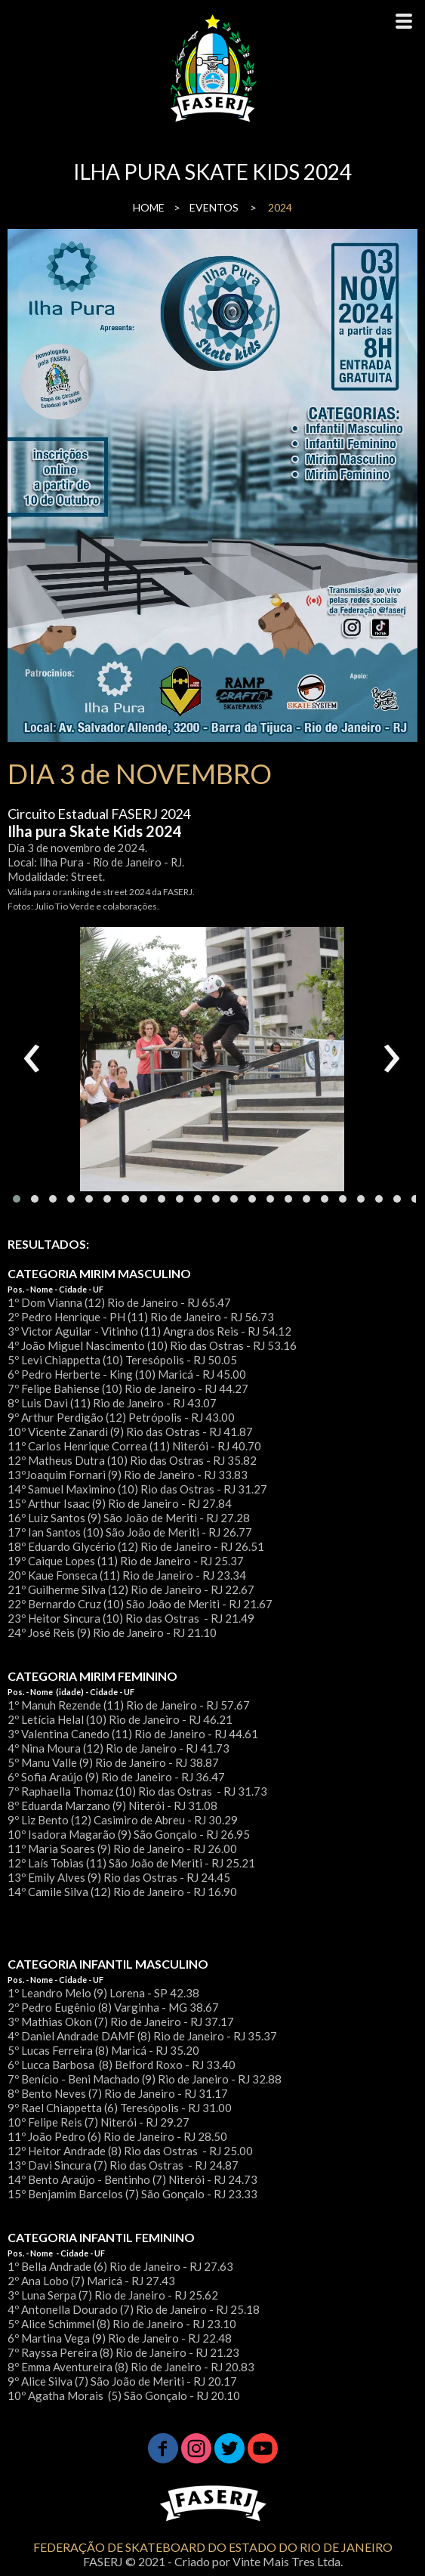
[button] (17, 1198)
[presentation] (32, 1059)
